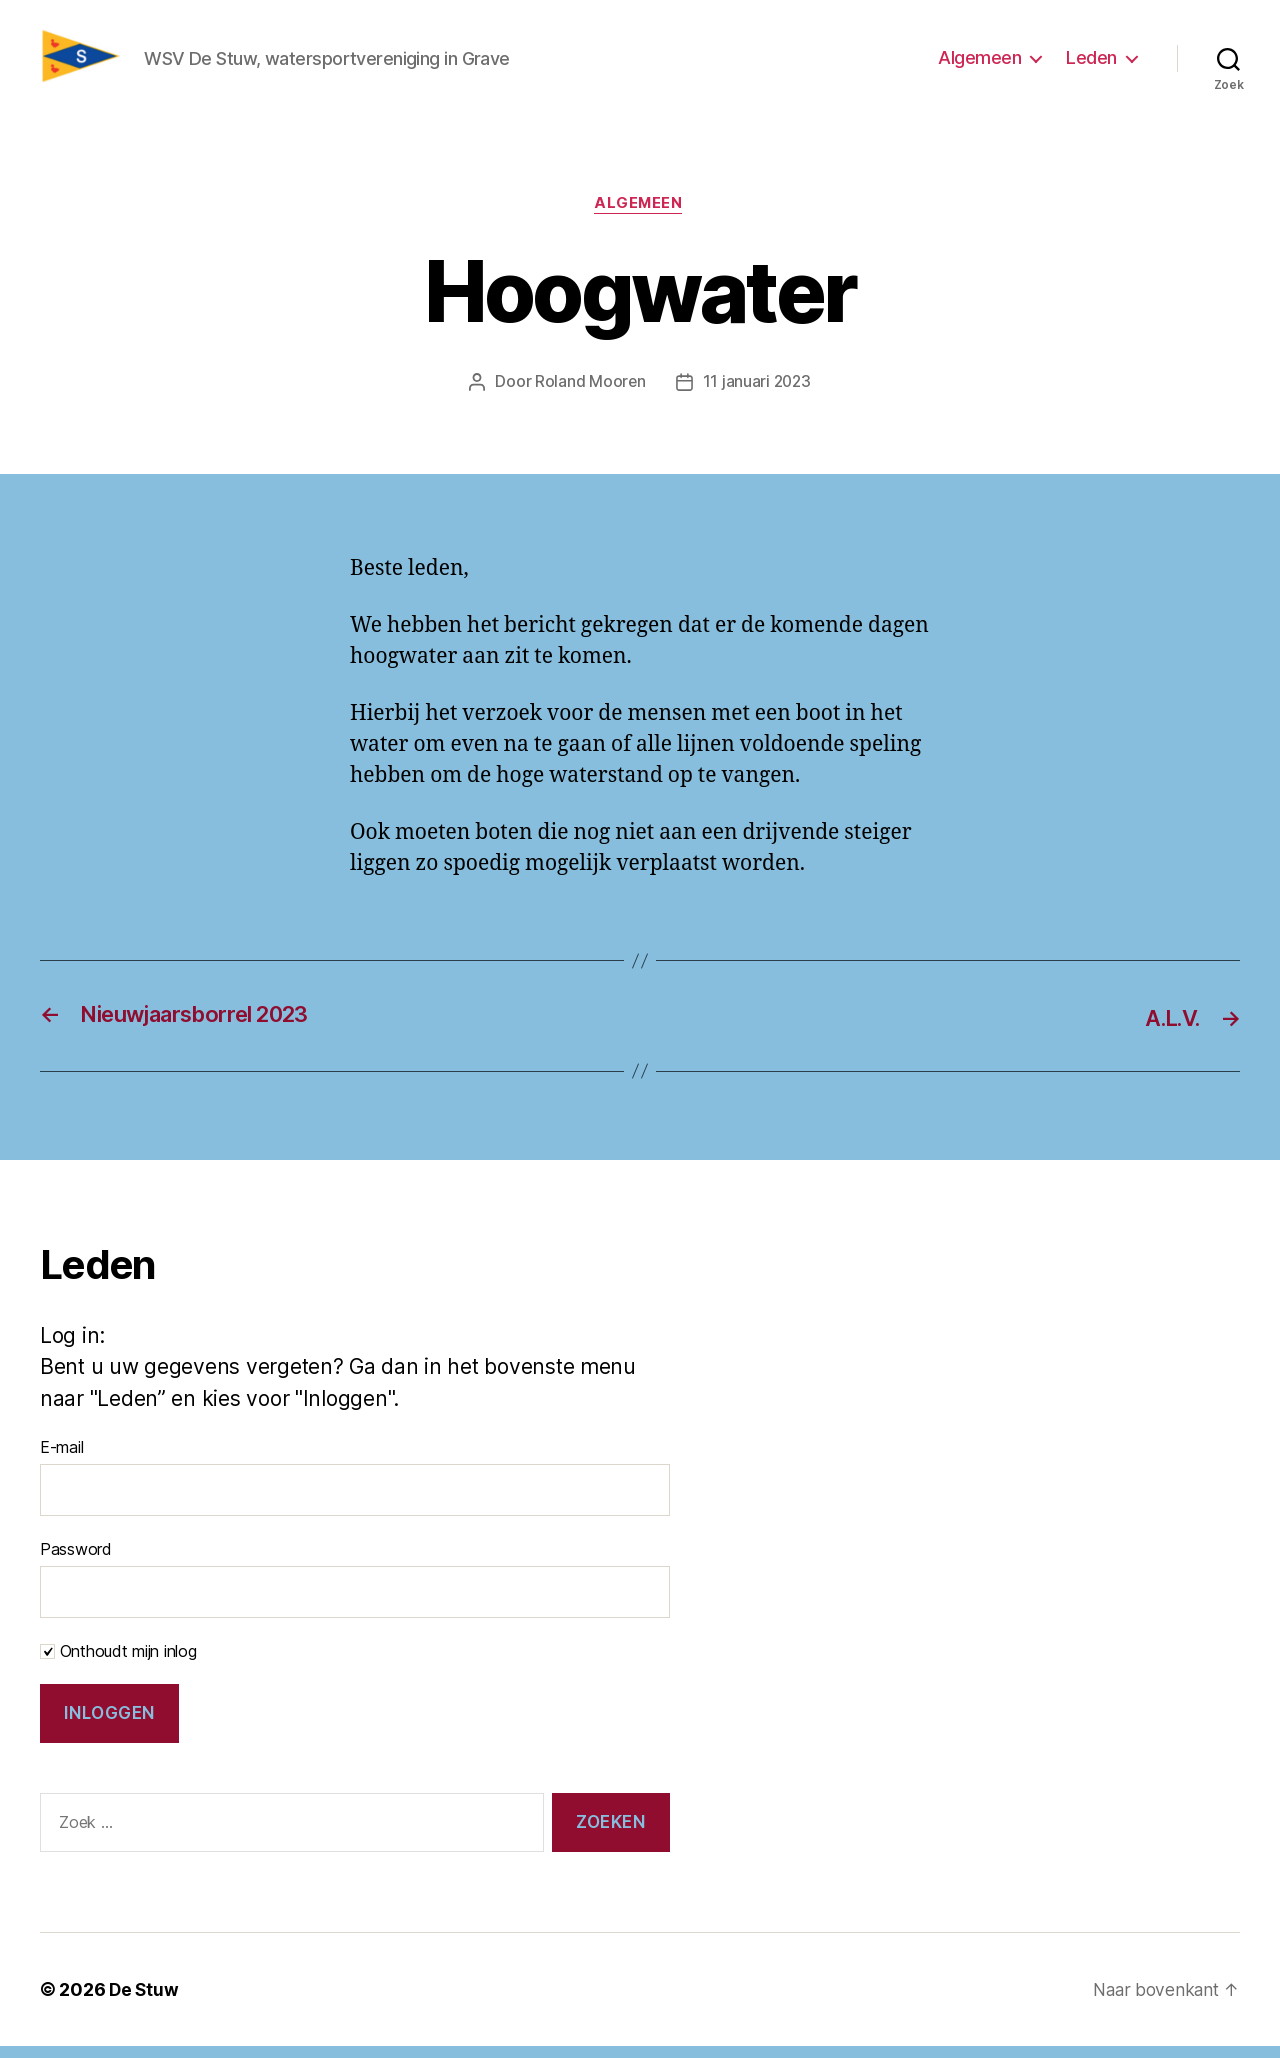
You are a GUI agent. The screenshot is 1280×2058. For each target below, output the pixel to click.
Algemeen (979, 63)
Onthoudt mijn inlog (118, 1664)
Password (76, 1562)
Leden (1091, 63)
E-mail (61, 1460)
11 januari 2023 (757, 394)
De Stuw (144, 2001)
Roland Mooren (589, 394)
